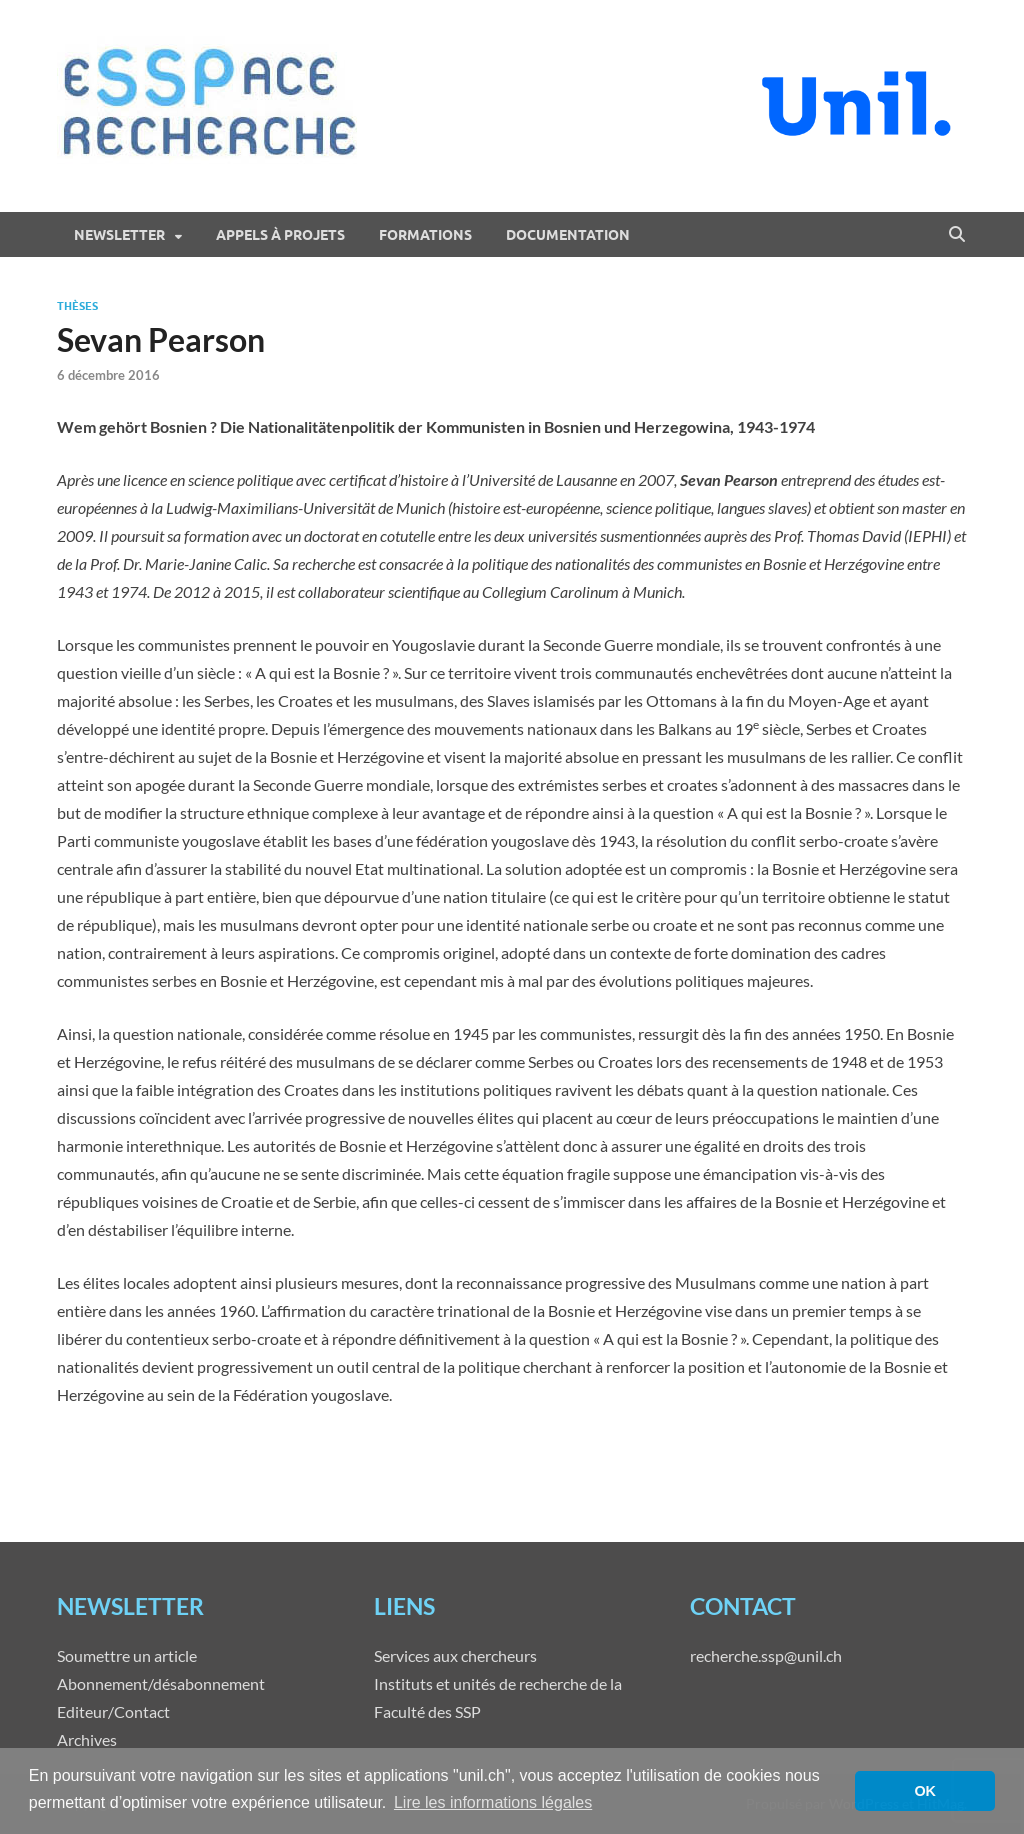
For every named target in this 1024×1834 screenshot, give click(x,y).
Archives (87, 1739)
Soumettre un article (127, 1655)
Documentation (568, 235)
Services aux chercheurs (455, 1655)
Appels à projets (280, 235)
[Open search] (957, 235)
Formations (425, 235)
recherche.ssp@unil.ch (766, 1655)
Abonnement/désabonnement (161, 1683)
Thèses (77, 306)
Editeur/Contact (113, 1711)
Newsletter (119, 235)
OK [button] (925, 1791)
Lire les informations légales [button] (493, 1802)
